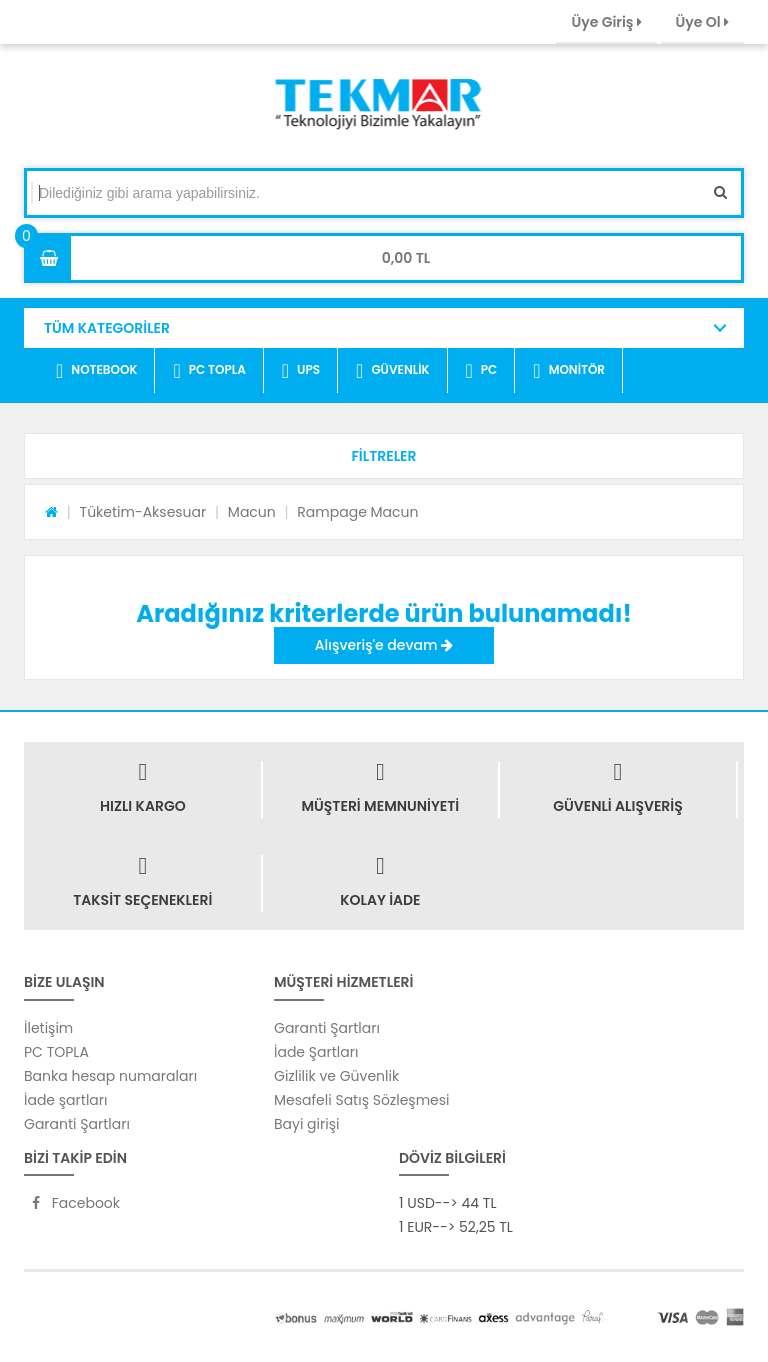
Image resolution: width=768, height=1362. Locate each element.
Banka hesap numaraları (110, 1076)
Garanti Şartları (77, 1124)
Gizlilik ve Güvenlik (336, 1076)
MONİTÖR (569, 371)
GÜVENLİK (392, 371)
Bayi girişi (306, 1124)
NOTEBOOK (96, 371)
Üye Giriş (606, 22)
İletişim (48, 1028)
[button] (384, 456)
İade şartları (65, 1100)
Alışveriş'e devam (384, 645)
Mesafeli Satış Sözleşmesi (362, 1100)
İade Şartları (316, 1052)
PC (482, 371)
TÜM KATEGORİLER (107, 328)
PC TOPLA (209, 371)
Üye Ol (702, 22)
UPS (301, 371)
